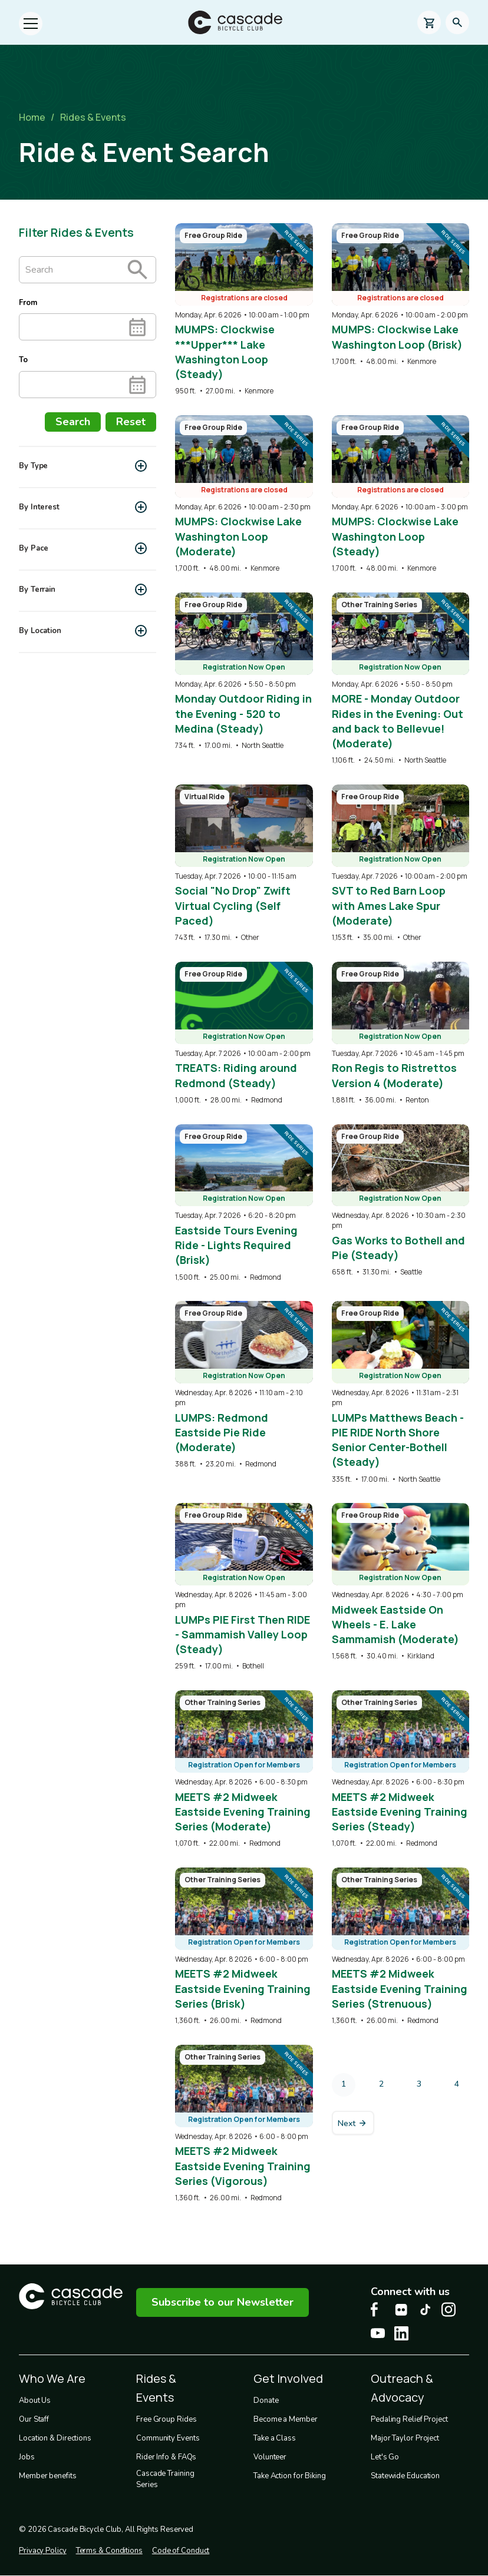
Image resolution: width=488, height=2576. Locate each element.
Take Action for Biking (289, 2476)
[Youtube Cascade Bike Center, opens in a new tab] (378, 2333)
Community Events (167, 2438)
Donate (265, 2400)
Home (32, 117)
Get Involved (288, 2378)
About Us (35, 2400)
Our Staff (34, 2419)
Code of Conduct (181, 2550)
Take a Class (274, 2438)
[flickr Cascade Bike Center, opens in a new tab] (401, 2309)
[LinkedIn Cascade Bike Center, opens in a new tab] (401, 2333)
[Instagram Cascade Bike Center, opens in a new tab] (448, 2309)
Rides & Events (93, 117)
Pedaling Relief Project (409, 2419)
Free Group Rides (166, 2419)
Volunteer (269, 2457)
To (23, 360)
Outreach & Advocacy (402, 2387)
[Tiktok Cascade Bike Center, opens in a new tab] (425, 2309)
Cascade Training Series (165, 2479)
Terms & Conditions (109, 2550)
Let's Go (385, 2457)
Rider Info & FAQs (166, 2457)
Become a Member (285, 2419)
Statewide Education (405, 2476)
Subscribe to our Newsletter (222, 2302)
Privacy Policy (43, 2550)
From (28, 302)
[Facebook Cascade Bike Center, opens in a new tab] (378, 2309)
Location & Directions (55, 2438)
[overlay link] (243, 309)
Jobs (27, 2457)
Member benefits (48, 2476)
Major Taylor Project (405, 2438)
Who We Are (52, 2378)
